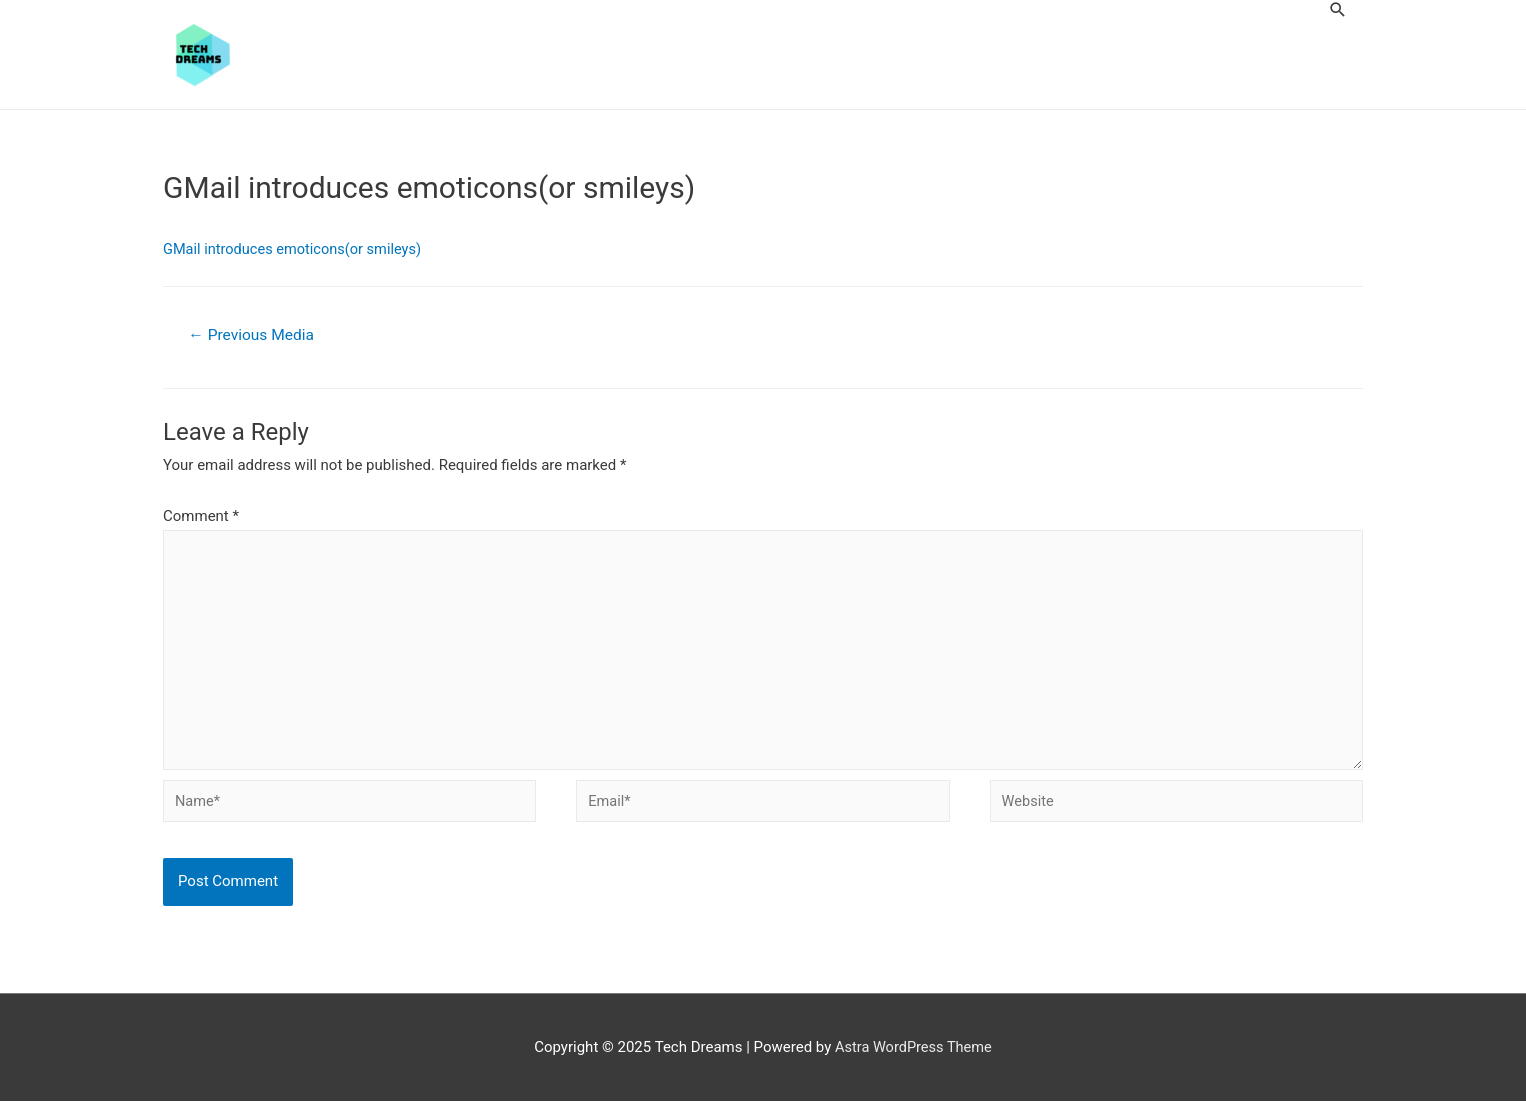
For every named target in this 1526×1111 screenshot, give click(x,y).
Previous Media (253, 336)
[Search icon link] (1338, 9)
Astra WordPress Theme (914, 1057)
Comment (201, 518)
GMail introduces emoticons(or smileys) (296, 250)
